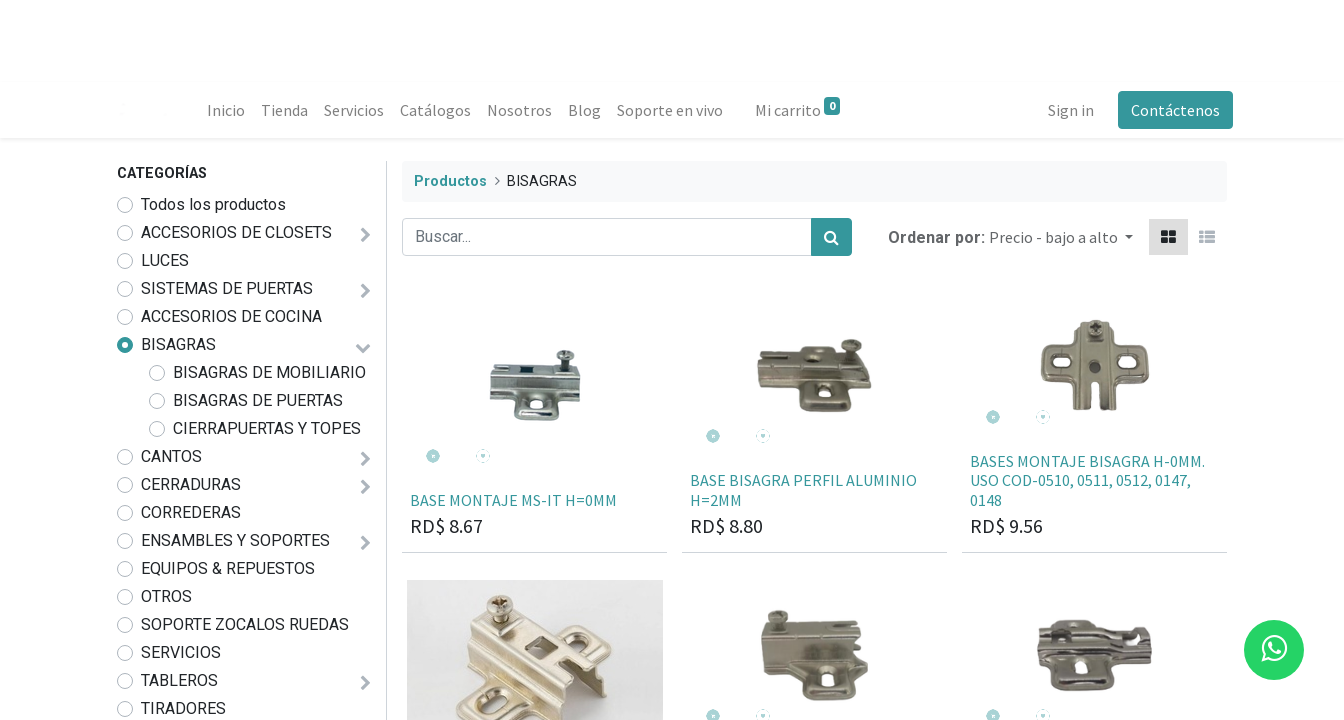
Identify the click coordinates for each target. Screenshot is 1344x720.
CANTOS (171, 456)
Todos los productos (213, 204)
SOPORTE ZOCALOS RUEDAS (245, 624)
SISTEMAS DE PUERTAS (227, 288)
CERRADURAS (191, 484)
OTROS (166, 596)
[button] (1061, 237)
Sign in (1065, 110)
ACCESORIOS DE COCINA (231, 316)
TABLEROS (179, 680)
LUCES (165, 260)
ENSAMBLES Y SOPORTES (235, 540)
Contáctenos (1169, 110)
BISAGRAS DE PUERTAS (258, 400)
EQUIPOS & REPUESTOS (228, 568)
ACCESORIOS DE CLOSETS (236, 232)
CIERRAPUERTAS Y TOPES (267, 428)
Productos (450, 181)
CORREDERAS (191, 512)
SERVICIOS (181, 652)
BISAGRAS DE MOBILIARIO (269, 372)
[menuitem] (232, 110)
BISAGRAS (178, 344)
